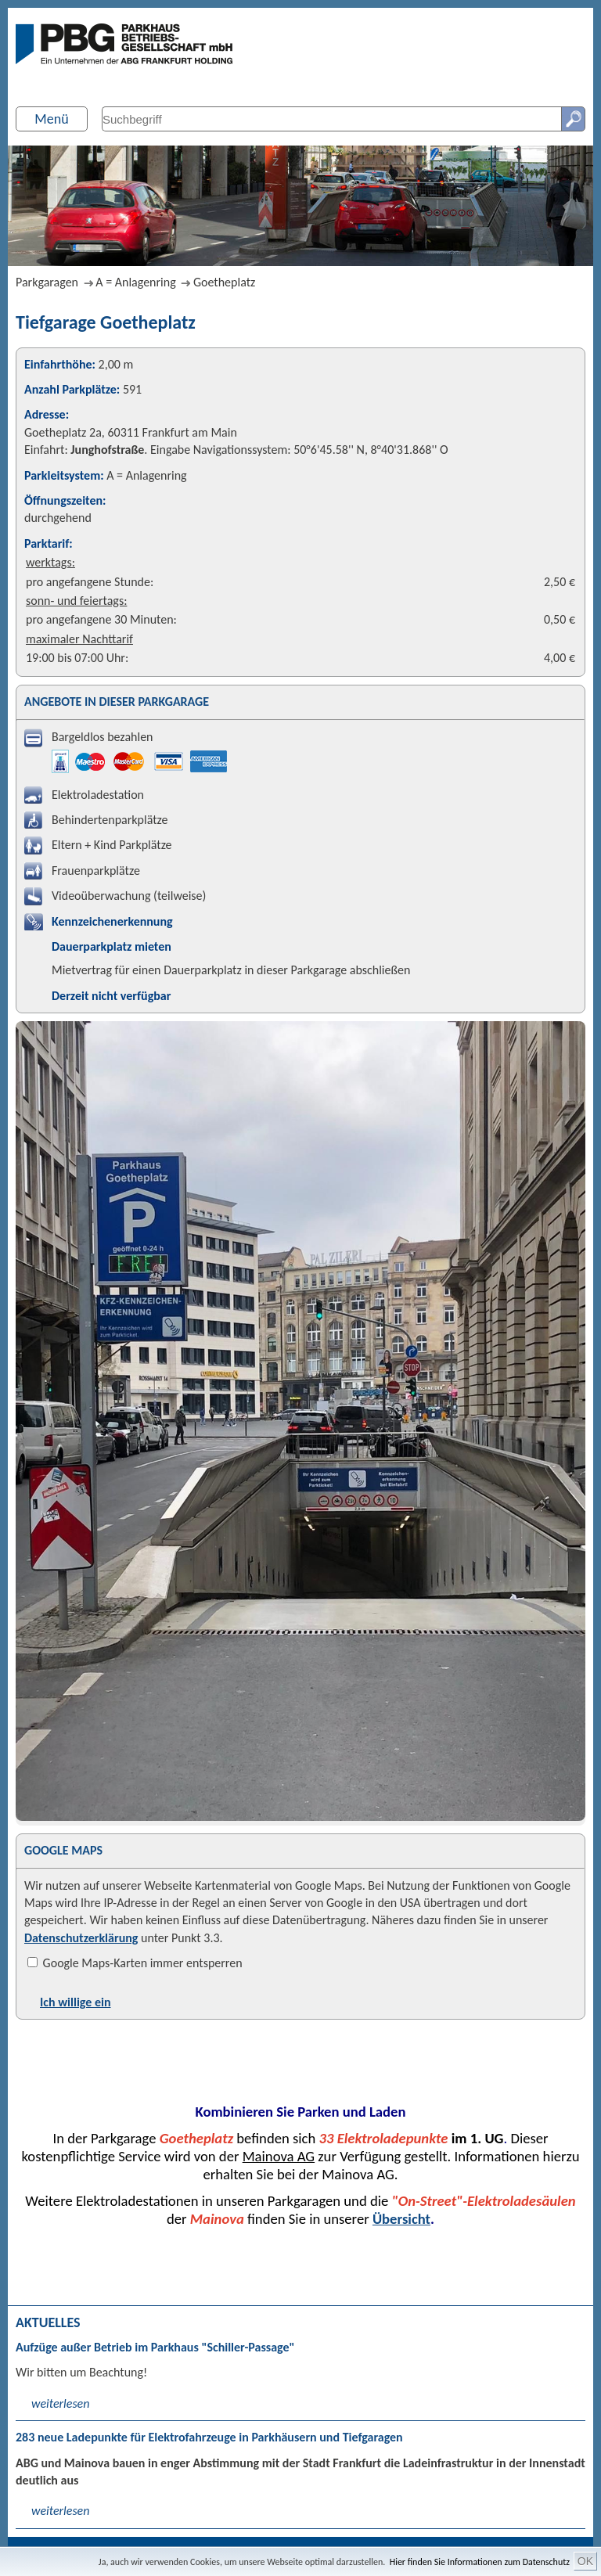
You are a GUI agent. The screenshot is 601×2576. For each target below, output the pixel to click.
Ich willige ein (75, 2002)
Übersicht (401, 2219)
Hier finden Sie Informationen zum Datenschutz (480, 2561)
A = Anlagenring (135, 282)
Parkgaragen (47, 282)
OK (585, 2561)
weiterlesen (60, 2403)
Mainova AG (279, 2156)
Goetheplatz (224, 282)
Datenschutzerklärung (81, 1937)
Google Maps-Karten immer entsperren (135, 1962)
